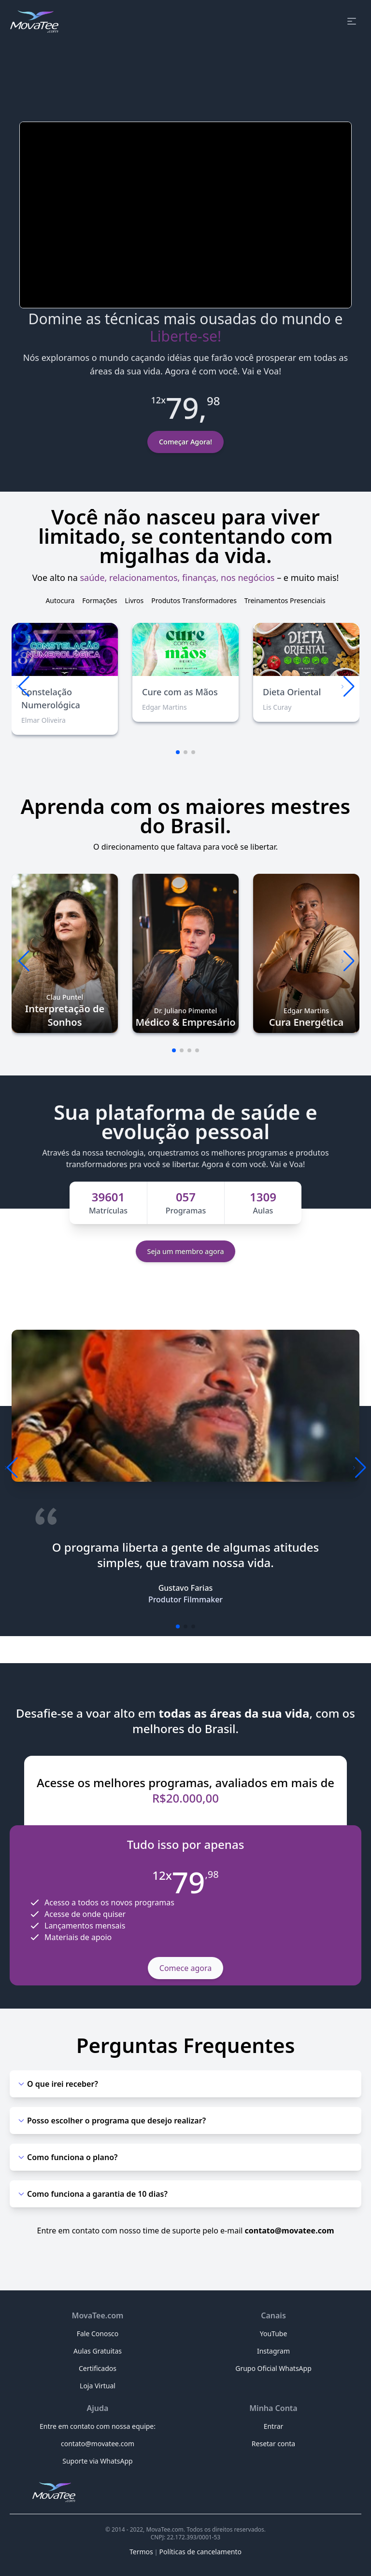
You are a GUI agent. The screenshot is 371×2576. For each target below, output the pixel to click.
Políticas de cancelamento (200, 2551)
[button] (348, 686)
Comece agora (185, 1968)
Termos (141, 2551)
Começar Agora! (185, 441)
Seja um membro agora (185, 1251)
